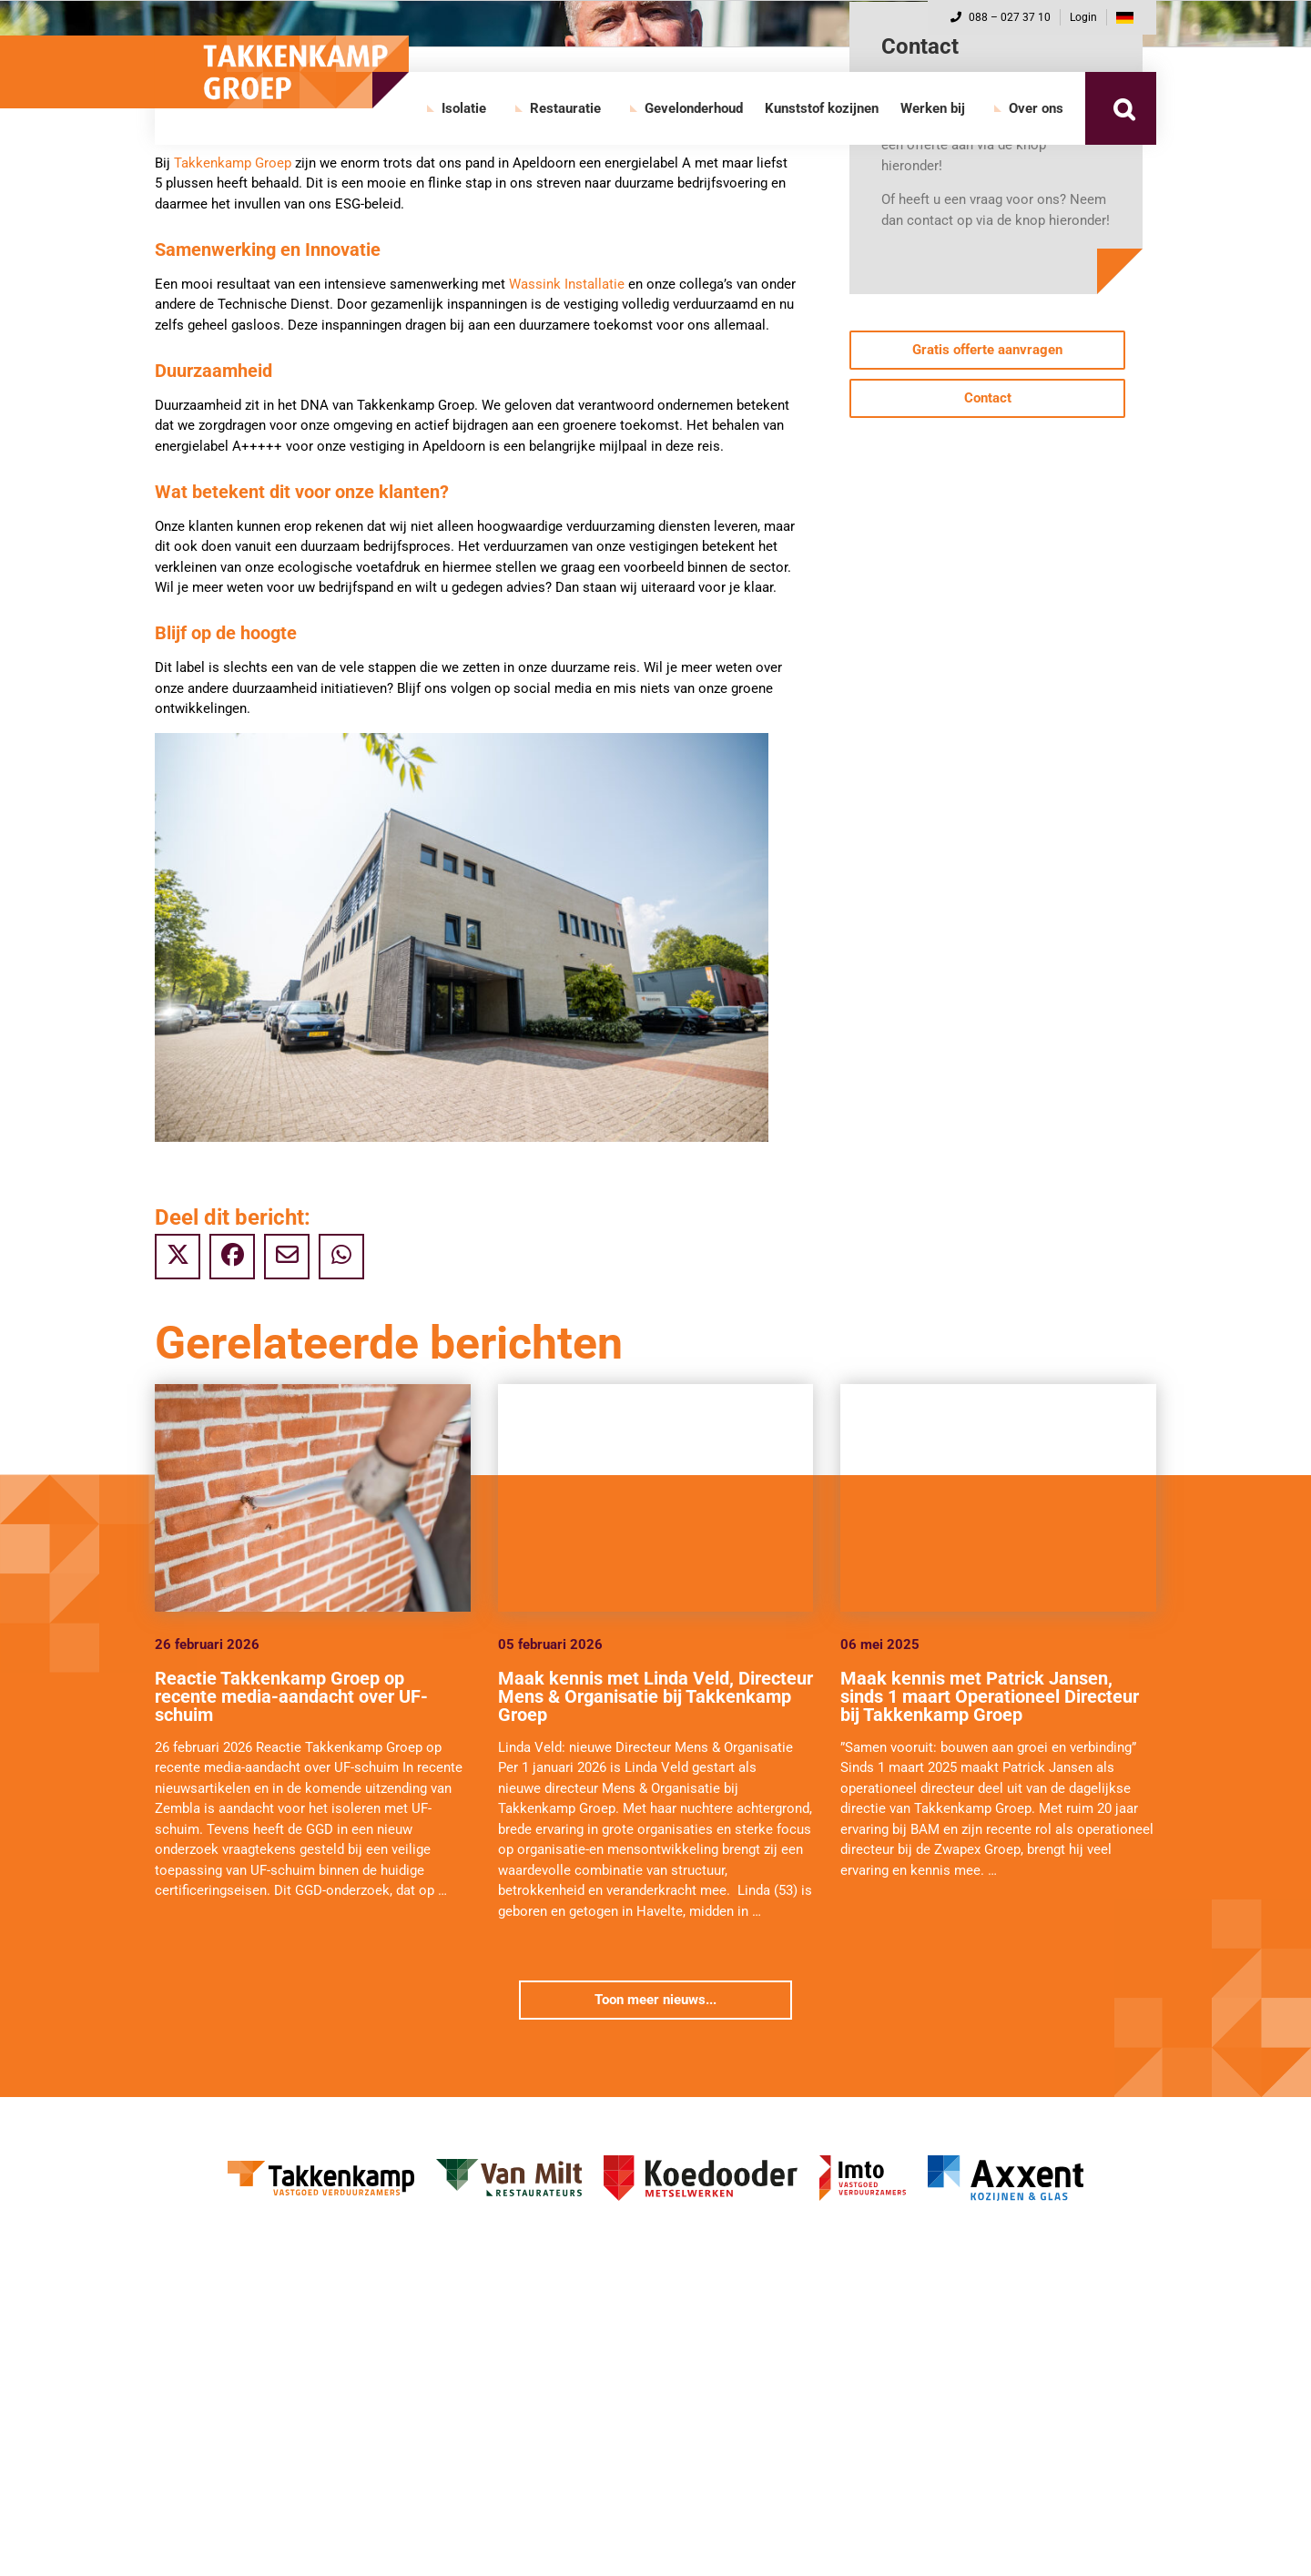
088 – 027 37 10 (1000, 17)
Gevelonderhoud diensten (243, 2500)
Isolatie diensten (216, 2362)
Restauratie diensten (743, 2362)
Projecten (195, 2392)
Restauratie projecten (746, 2392)
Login (1083, 17)
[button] (1123, 108)
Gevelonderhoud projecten (245, 2531)
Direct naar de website (233, 2423)
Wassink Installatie (567, 284)
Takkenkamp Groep (232, 163)
